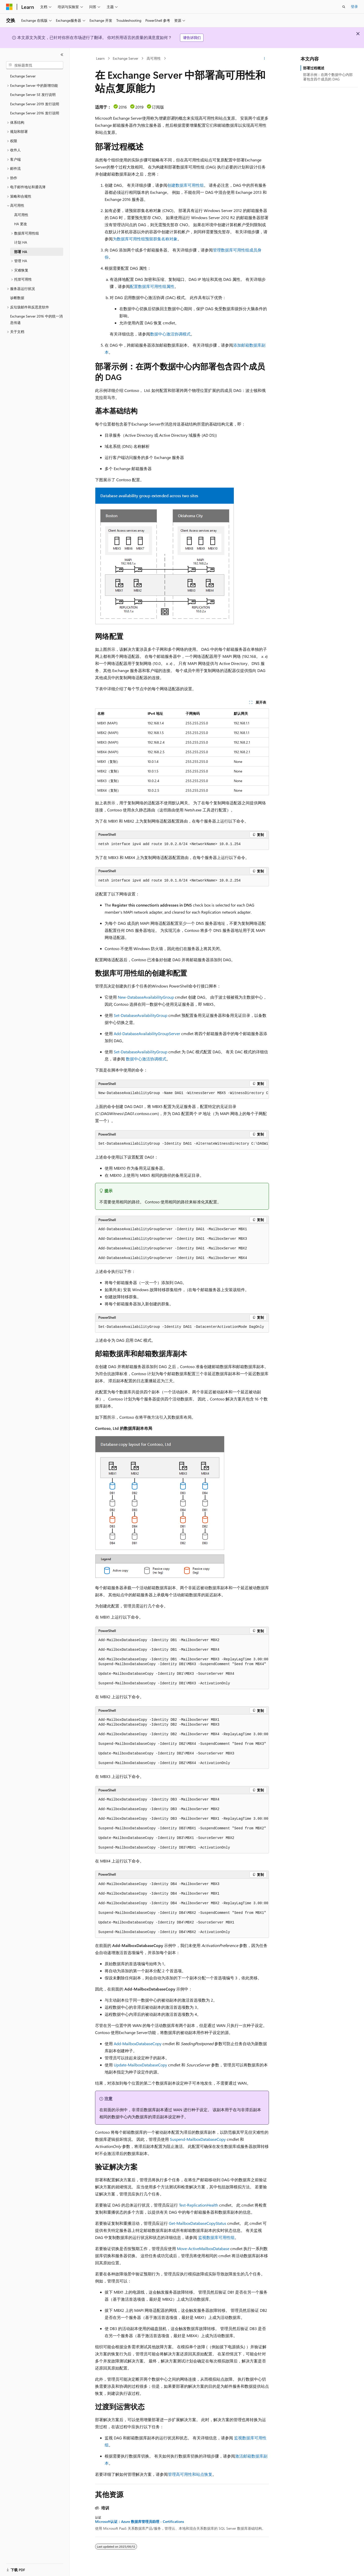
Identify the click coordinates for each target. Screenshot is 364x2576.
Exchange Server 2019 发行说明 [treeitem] (34, 103)
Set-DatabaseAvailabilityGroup (140, 1015)
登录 (354, 6)
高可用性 (154, 58)
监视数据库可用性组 (216, 2237)
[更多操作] (264, 58)
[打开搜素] (344, 6)
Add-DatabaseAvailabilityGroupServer (147, 1033)
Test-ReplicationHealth (198, 2205)
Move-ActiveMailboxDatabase (203, 2248)
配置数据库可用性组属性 (152, 286)
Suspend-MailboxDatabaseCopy (198, 2139)
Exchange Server (125, 58)
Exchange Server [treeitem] (23, 76)
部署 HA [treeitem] (20, 251)
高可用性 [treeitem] (21, 214)
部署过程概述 (313, 68)
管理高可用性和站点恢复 (190, 2474)
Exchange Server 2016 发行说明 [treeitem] (34, 113)
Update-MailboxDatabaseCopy (140, 2064)
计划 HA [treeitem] (20, 242)
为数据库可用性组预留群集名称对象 (145, 238)
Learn (100, 58)
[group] (182, 1093)
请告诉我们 (192, 37)
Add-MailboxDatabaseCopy (138, 2043)
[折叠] (62, 54)
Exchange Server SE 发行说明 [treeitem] (33, 94)
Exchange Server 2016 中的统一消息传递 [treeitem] (36, 319)
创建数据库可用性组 (185, 185)
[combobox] (34, 65)
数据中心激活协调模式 (170, 334)
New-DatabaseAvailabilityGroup (146, 997)
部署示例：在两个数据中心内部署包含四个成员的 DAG (328, 76)
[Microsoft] (9, 7)
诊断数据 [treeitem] (17, 297)
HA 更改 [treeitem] (20, 223)
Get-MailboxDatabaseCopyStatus (197, 2223)
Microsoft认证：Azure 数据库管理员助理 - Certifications (139, 2521)
